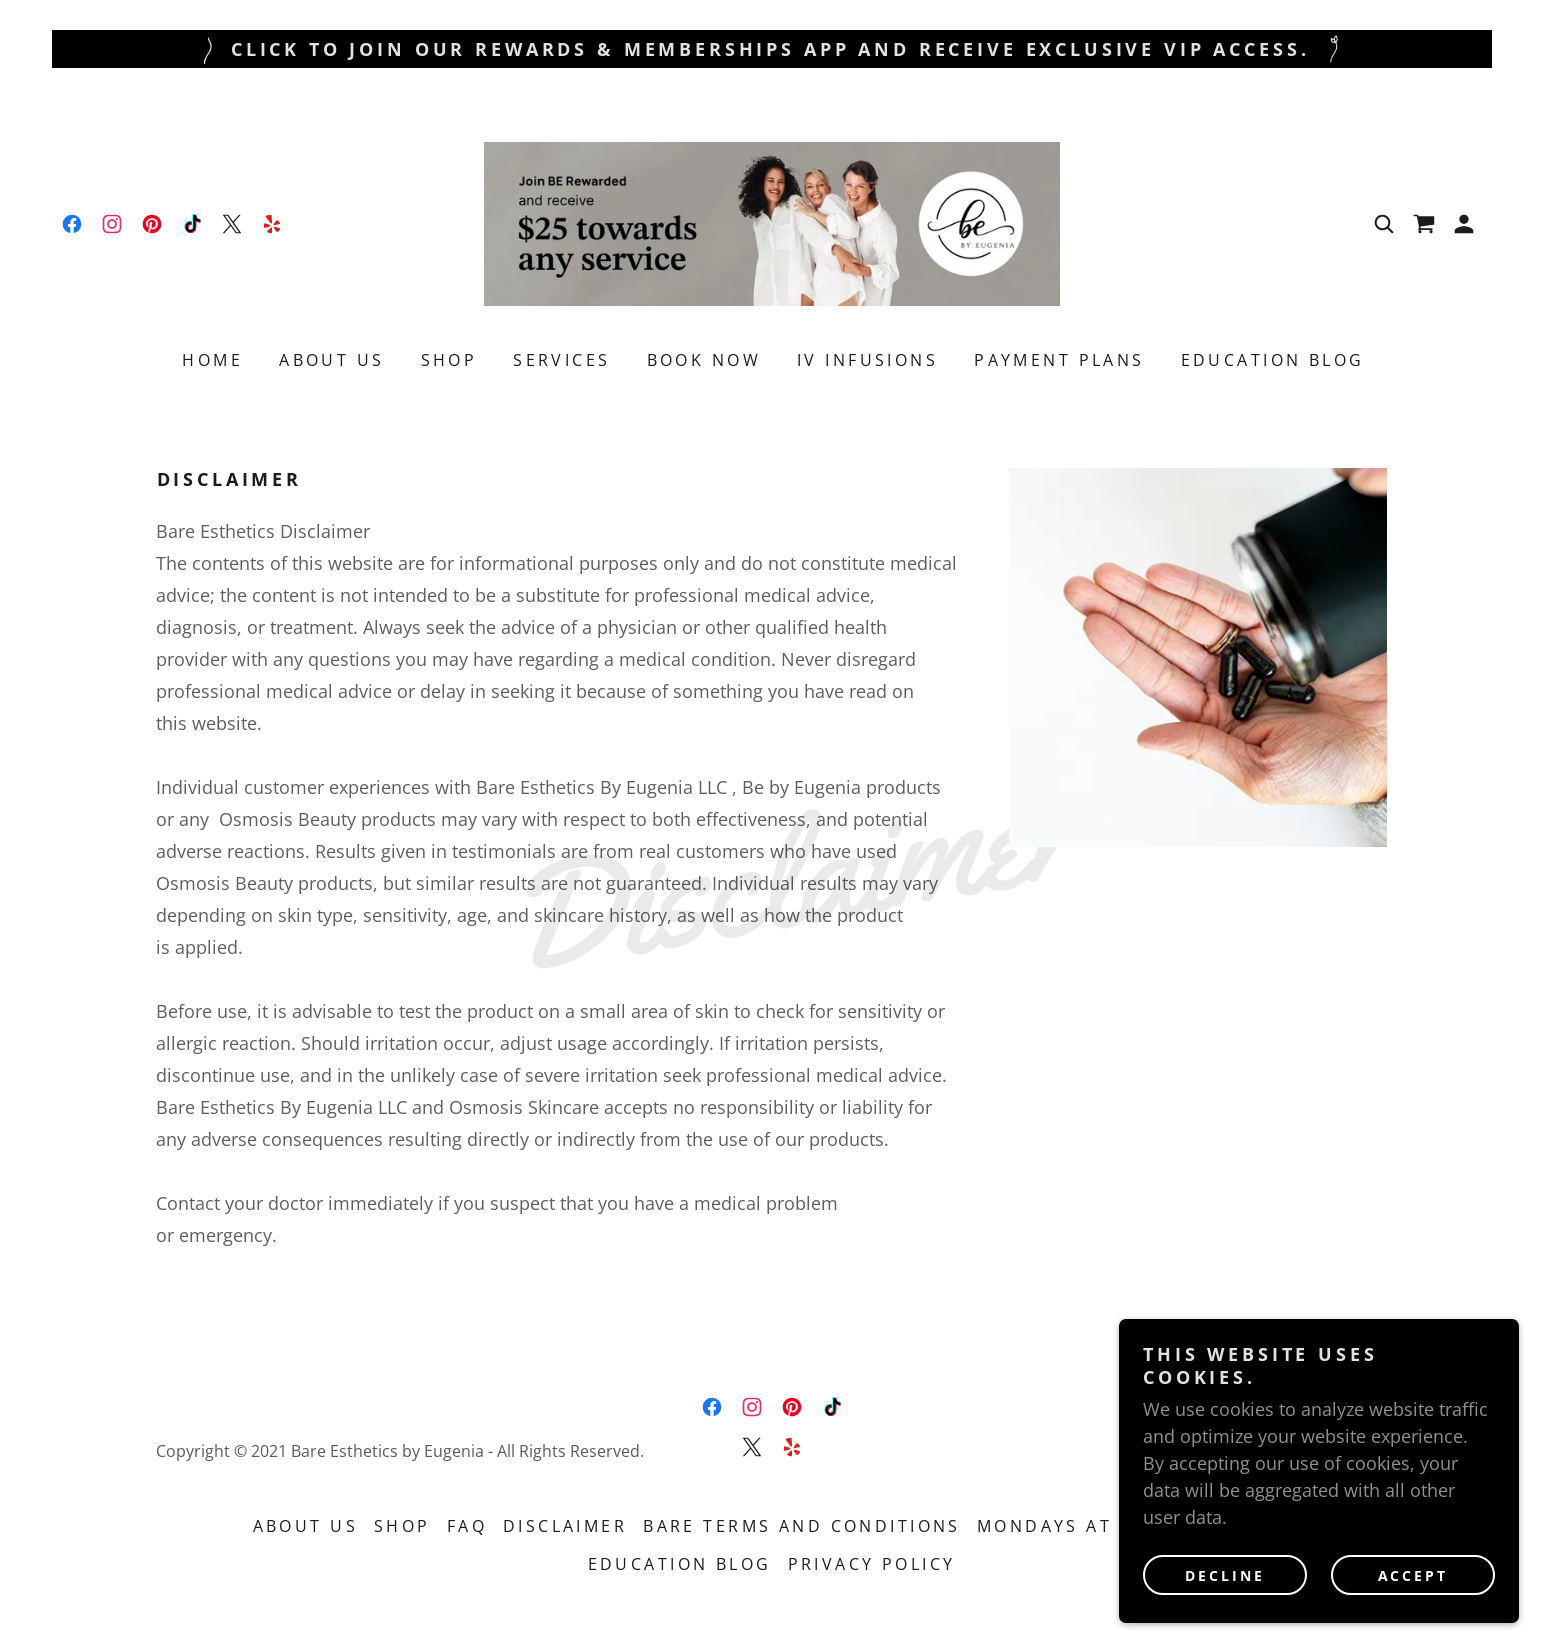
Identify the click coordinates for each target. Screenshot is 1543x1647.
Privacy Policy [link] (872, 1564)
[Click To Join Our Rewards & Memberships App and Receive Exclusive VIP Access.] (772, 49)
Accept (1413, 1575)
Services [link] (561, 360)
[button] (1464, 224)
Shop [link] (449, 360)
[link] (72, 224)
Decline (1225, 1575)
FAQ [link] (467, 1526)
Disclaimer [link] (565, 1526)
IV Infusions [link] (867, 360)
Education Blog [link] (1273, 360)
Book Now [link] (704, 360)
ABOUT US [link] (331, 360)
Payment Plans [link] (1059, 360)
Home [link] (212, 360)
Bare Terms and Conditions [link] (802, 1526)
